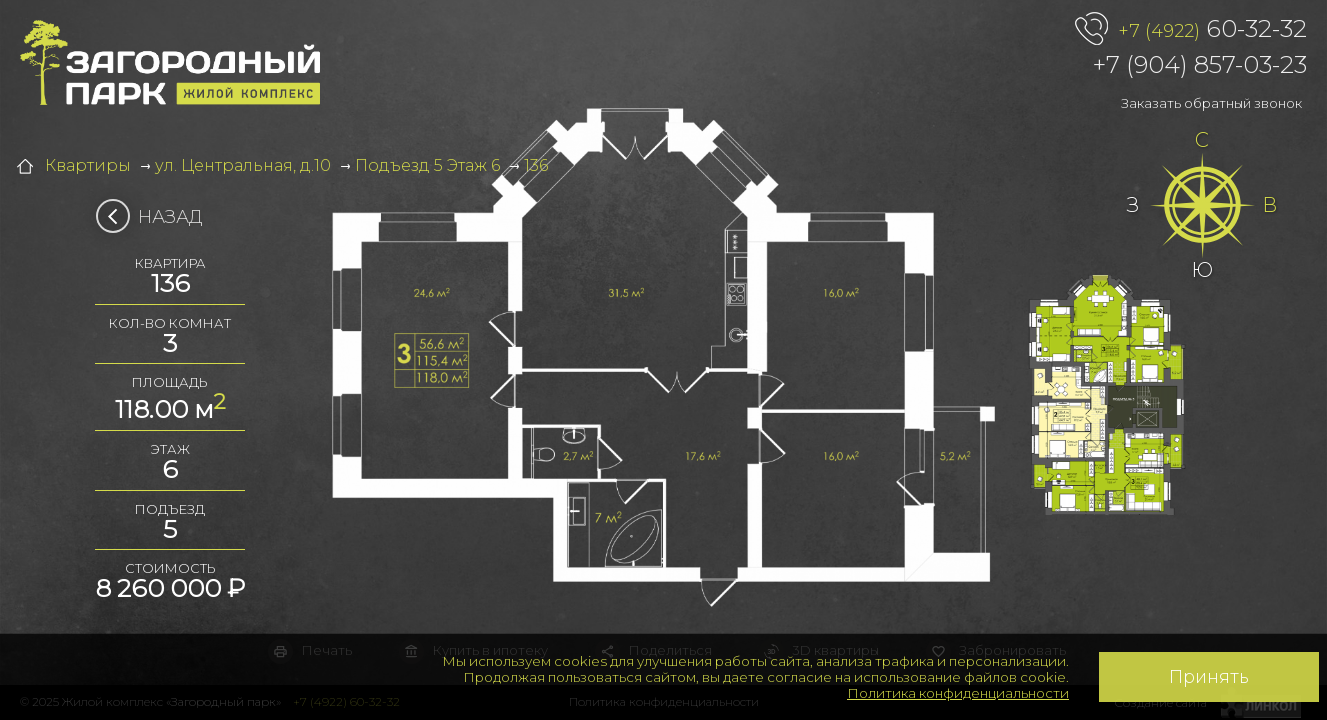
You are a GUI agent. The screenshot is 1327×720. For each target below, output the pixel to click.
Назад (155, 217)
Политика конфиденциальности (958, 693)
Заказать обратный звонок (1211, 103)
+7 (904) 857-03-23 (1200, 64)
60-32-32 (1212, 30)
